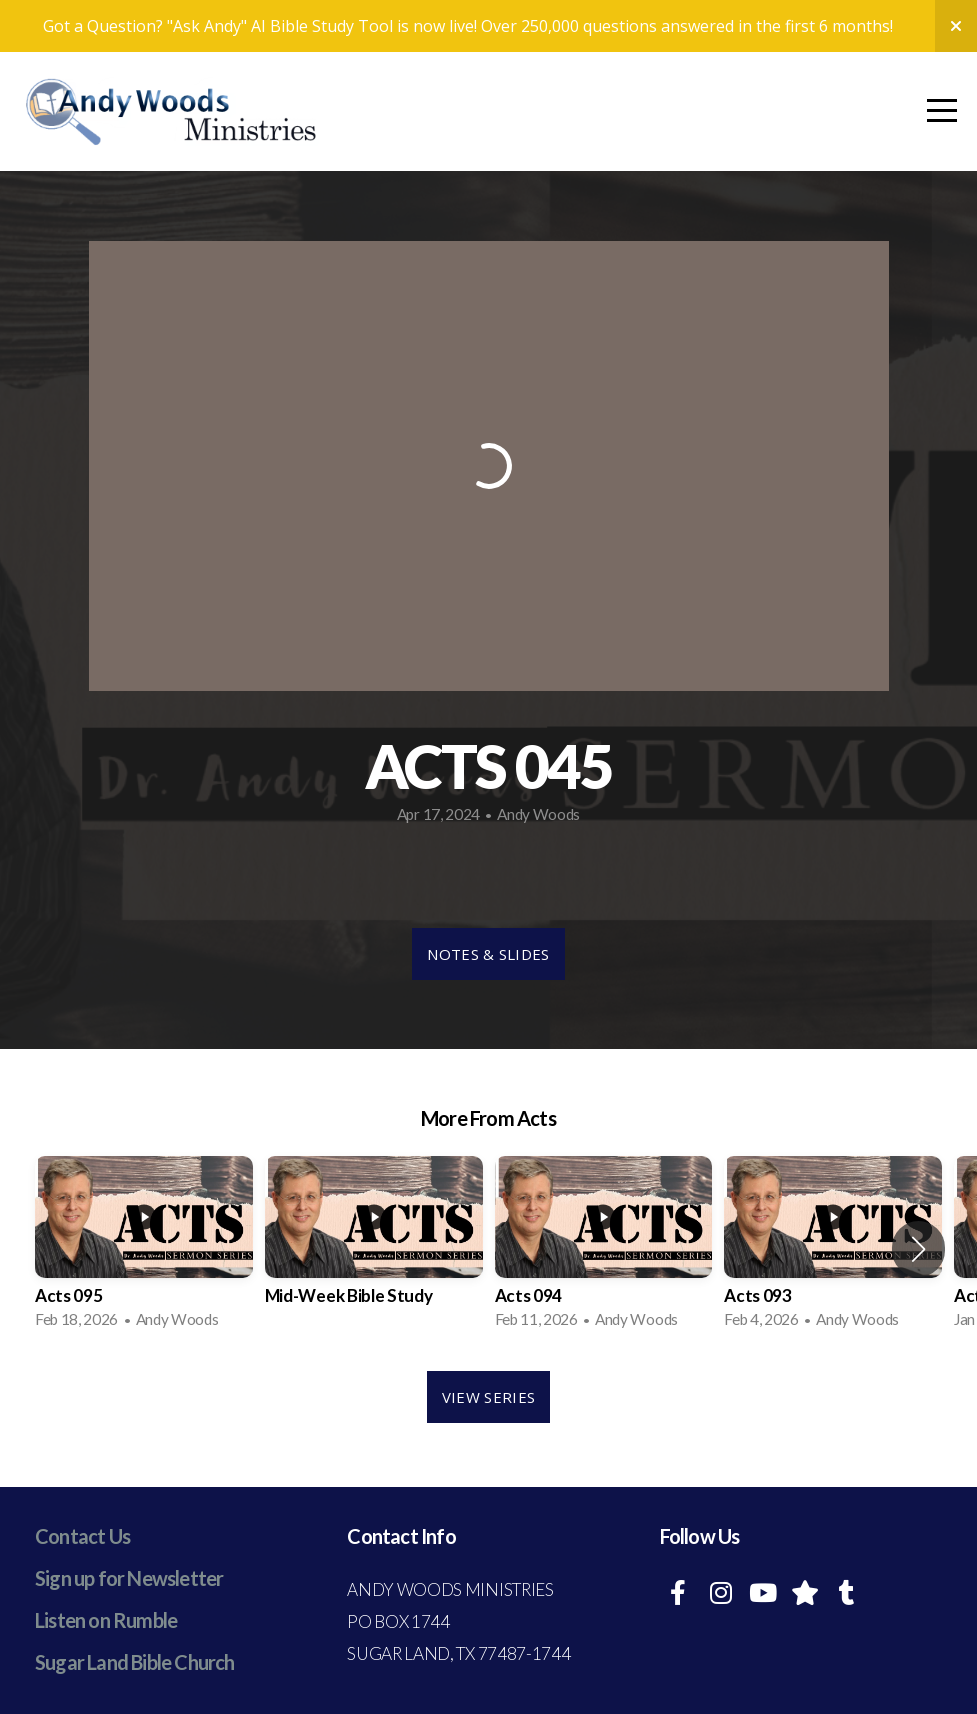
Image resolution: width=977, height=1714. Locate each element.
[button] (918, 1249)
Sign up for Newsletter (129, 1578)
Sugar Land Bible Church (135, 1662)
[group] (144, 1248)
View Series (488, 1397)
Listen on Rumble (106, 1620)
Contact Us (82, 1536)
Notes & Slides (488, 954)
